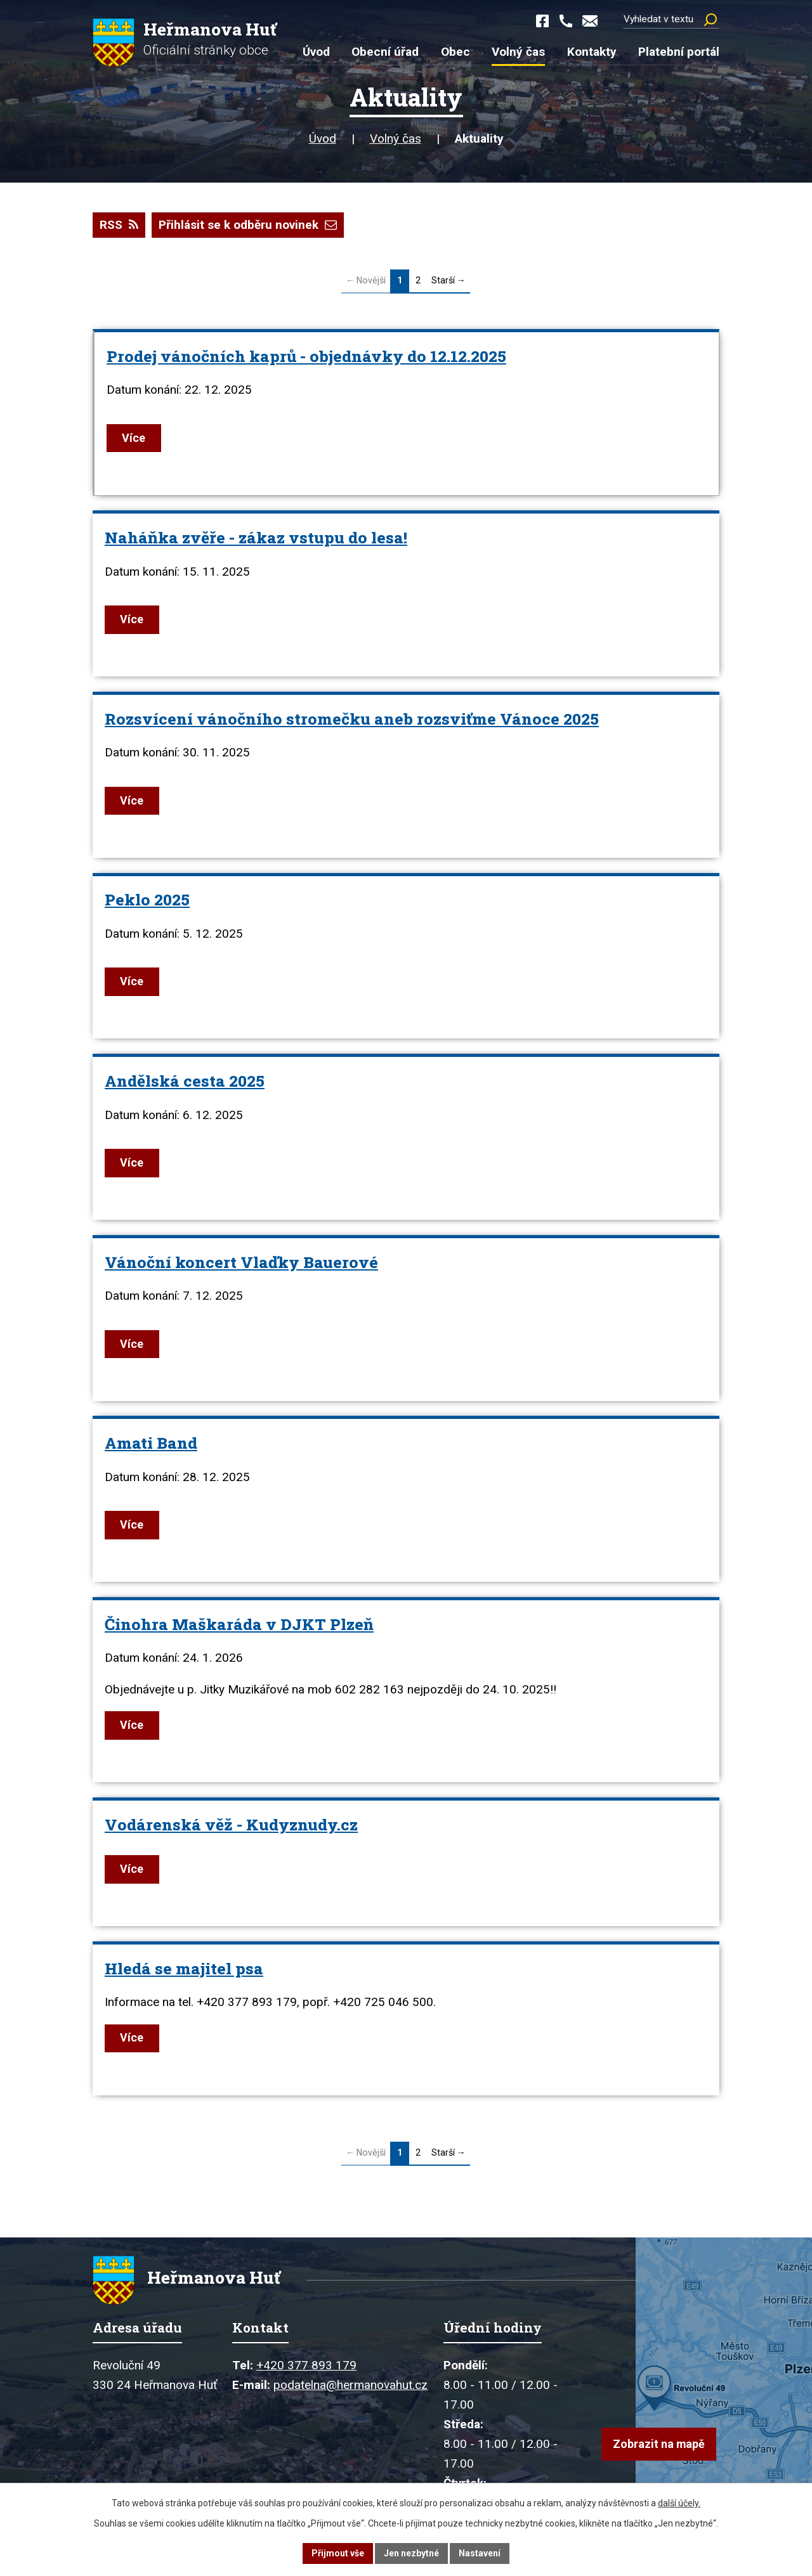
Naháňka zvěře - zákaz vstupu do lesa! (256, 537)
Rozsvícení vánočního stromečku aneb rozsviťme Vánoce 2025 (352, 719)
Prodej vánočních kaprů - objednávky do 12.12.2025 (306, 356)
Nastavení (480, 2553)
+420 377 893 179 (306, 2368)
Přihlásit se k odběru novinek (248, 224)
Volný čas (395, 139)
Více (135, 437)
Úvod (322, 139)
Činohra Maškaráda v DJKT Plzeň (239, 1624)
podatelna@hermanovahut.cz (350, 2388)
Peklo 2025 (147, 900)
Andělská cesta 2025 (185, 1081)
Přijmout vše (337, 2553)
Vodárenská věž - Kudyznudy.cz (231, 1825)
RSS (119, 224)
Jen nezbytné (411, 2553)
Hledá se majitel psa (184, 1968)
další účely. (679, 2503)
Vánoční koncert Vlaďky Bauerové (241, 1262)
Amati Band (151, 1444)
